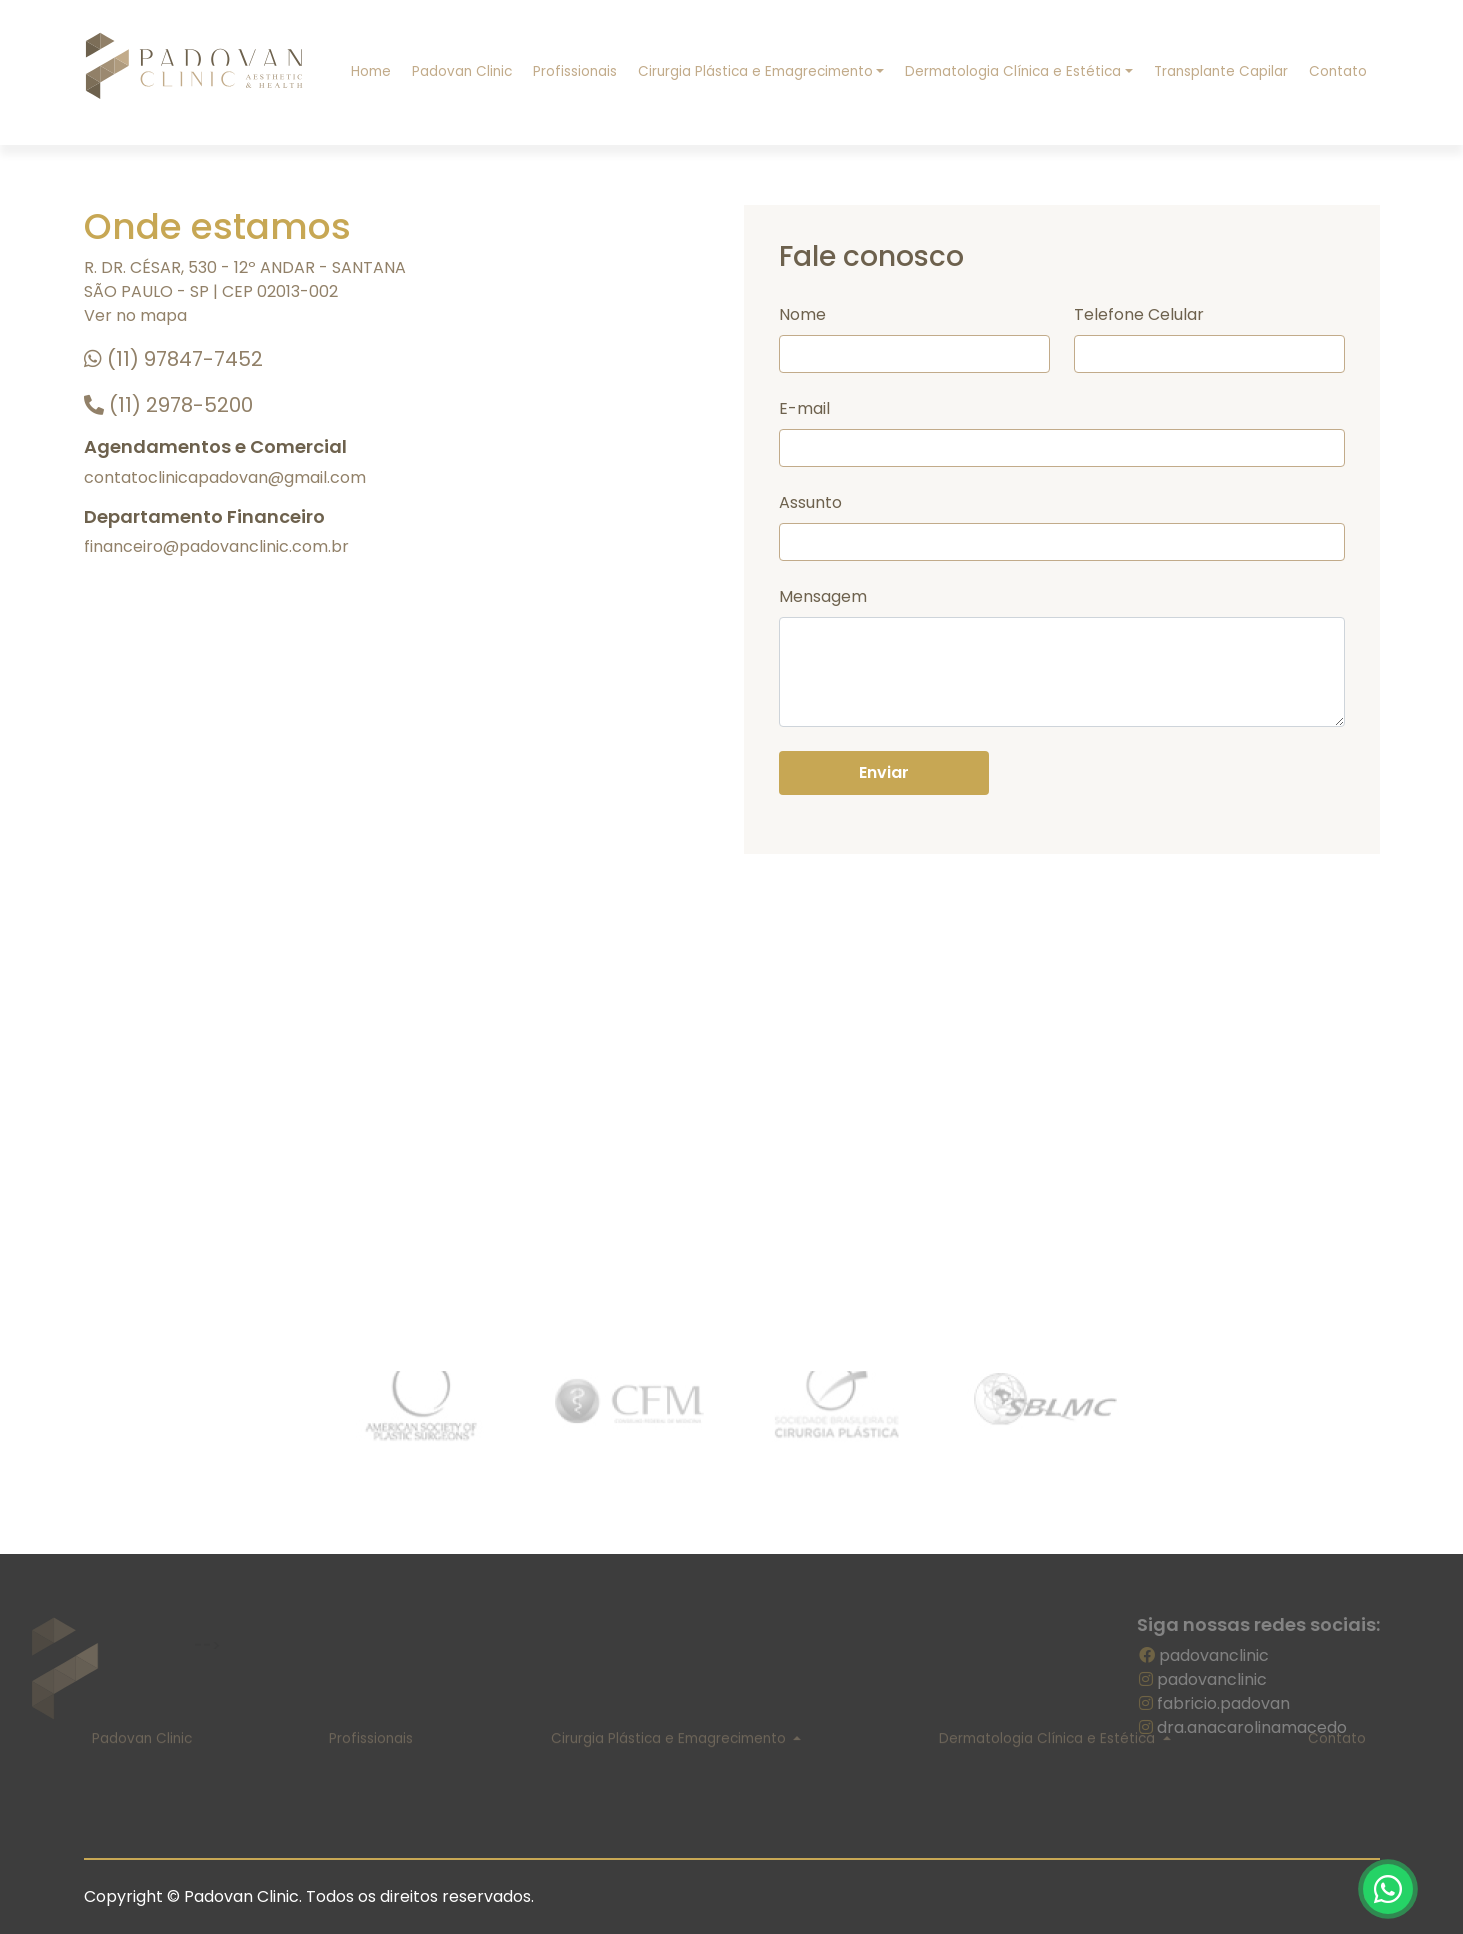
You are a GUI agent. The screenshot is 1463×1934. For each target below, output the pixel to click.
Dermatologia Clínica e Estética (1013, 71)
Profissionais (575, 71)
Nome (802, 314)
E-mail (804, 408)
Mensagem (823, 596)
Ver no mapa (135, 315)
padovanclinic (1218, 1655)
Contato (1338, 71)
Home (371, 71)
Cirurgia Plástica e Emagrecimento (755, 71)
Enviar (884, 772)
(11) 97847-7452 (173, 359)
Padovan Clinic (462, 71)
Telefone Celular (1139, 314)
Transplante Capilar (1221, 71)
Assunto (810, 502)
